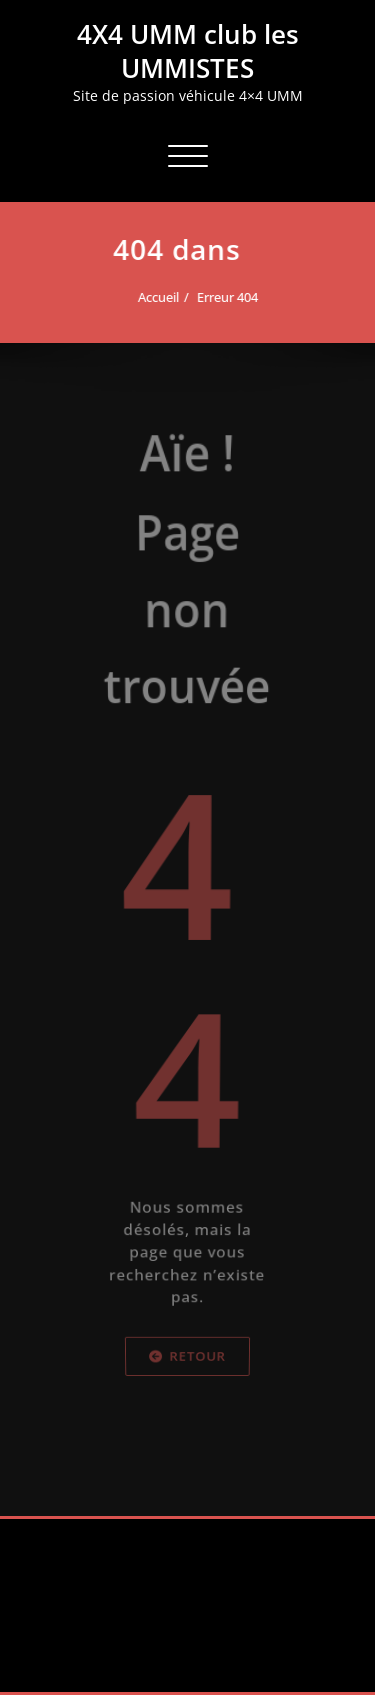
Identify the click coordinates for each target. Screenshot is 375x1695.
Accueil (154, 297)
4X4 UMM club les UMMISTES (188, 51)
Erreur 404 (223, 297)
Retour (187, 1411)
